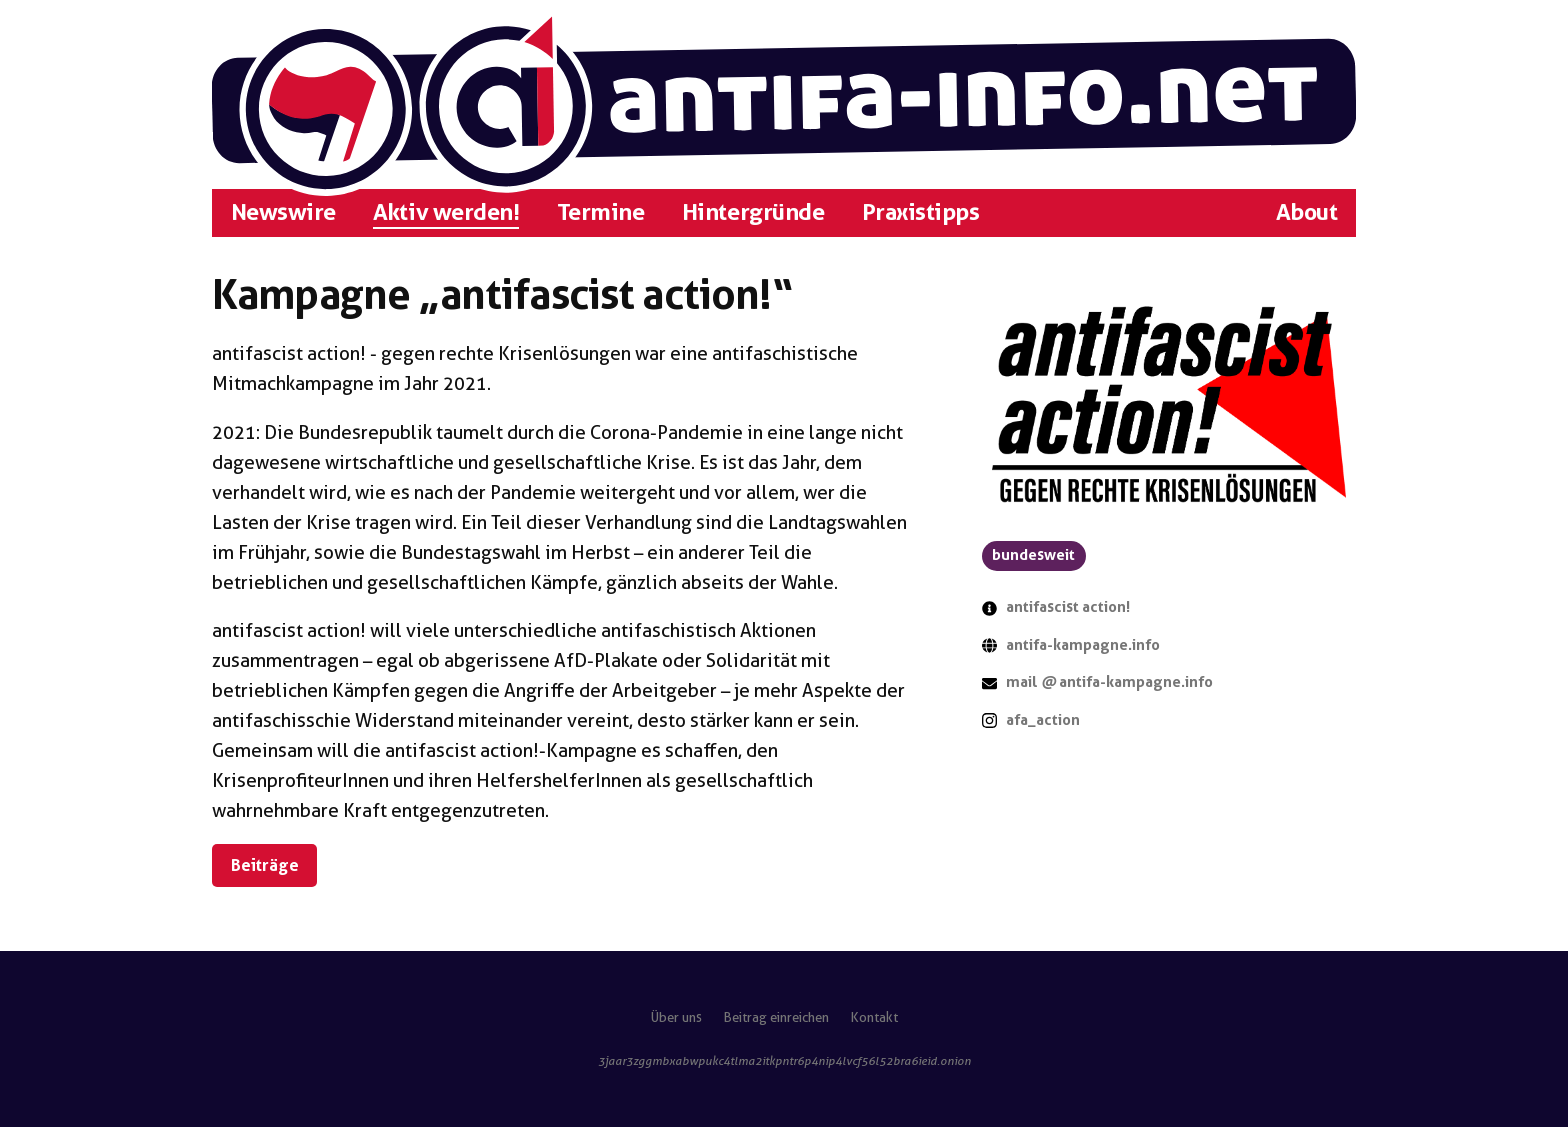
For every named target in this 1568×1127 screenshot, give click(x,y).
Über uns (676, 1017)
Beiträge (265, 865)
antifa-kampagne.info (1083, 645)
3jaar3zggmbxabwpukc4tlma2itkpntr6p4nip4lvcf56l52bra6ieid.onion (784, 1061)
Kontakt (874, 1017)
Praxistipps (921, 212)
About (1307, 212)
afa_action (1043, 720)
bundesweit (1033, 555)
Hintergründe (753, 212)
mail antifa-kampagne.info (1109, 682)
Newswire (283, 212)
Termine (601, 212)
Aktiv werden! (446, 212)
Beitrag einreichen (776, 1017)
